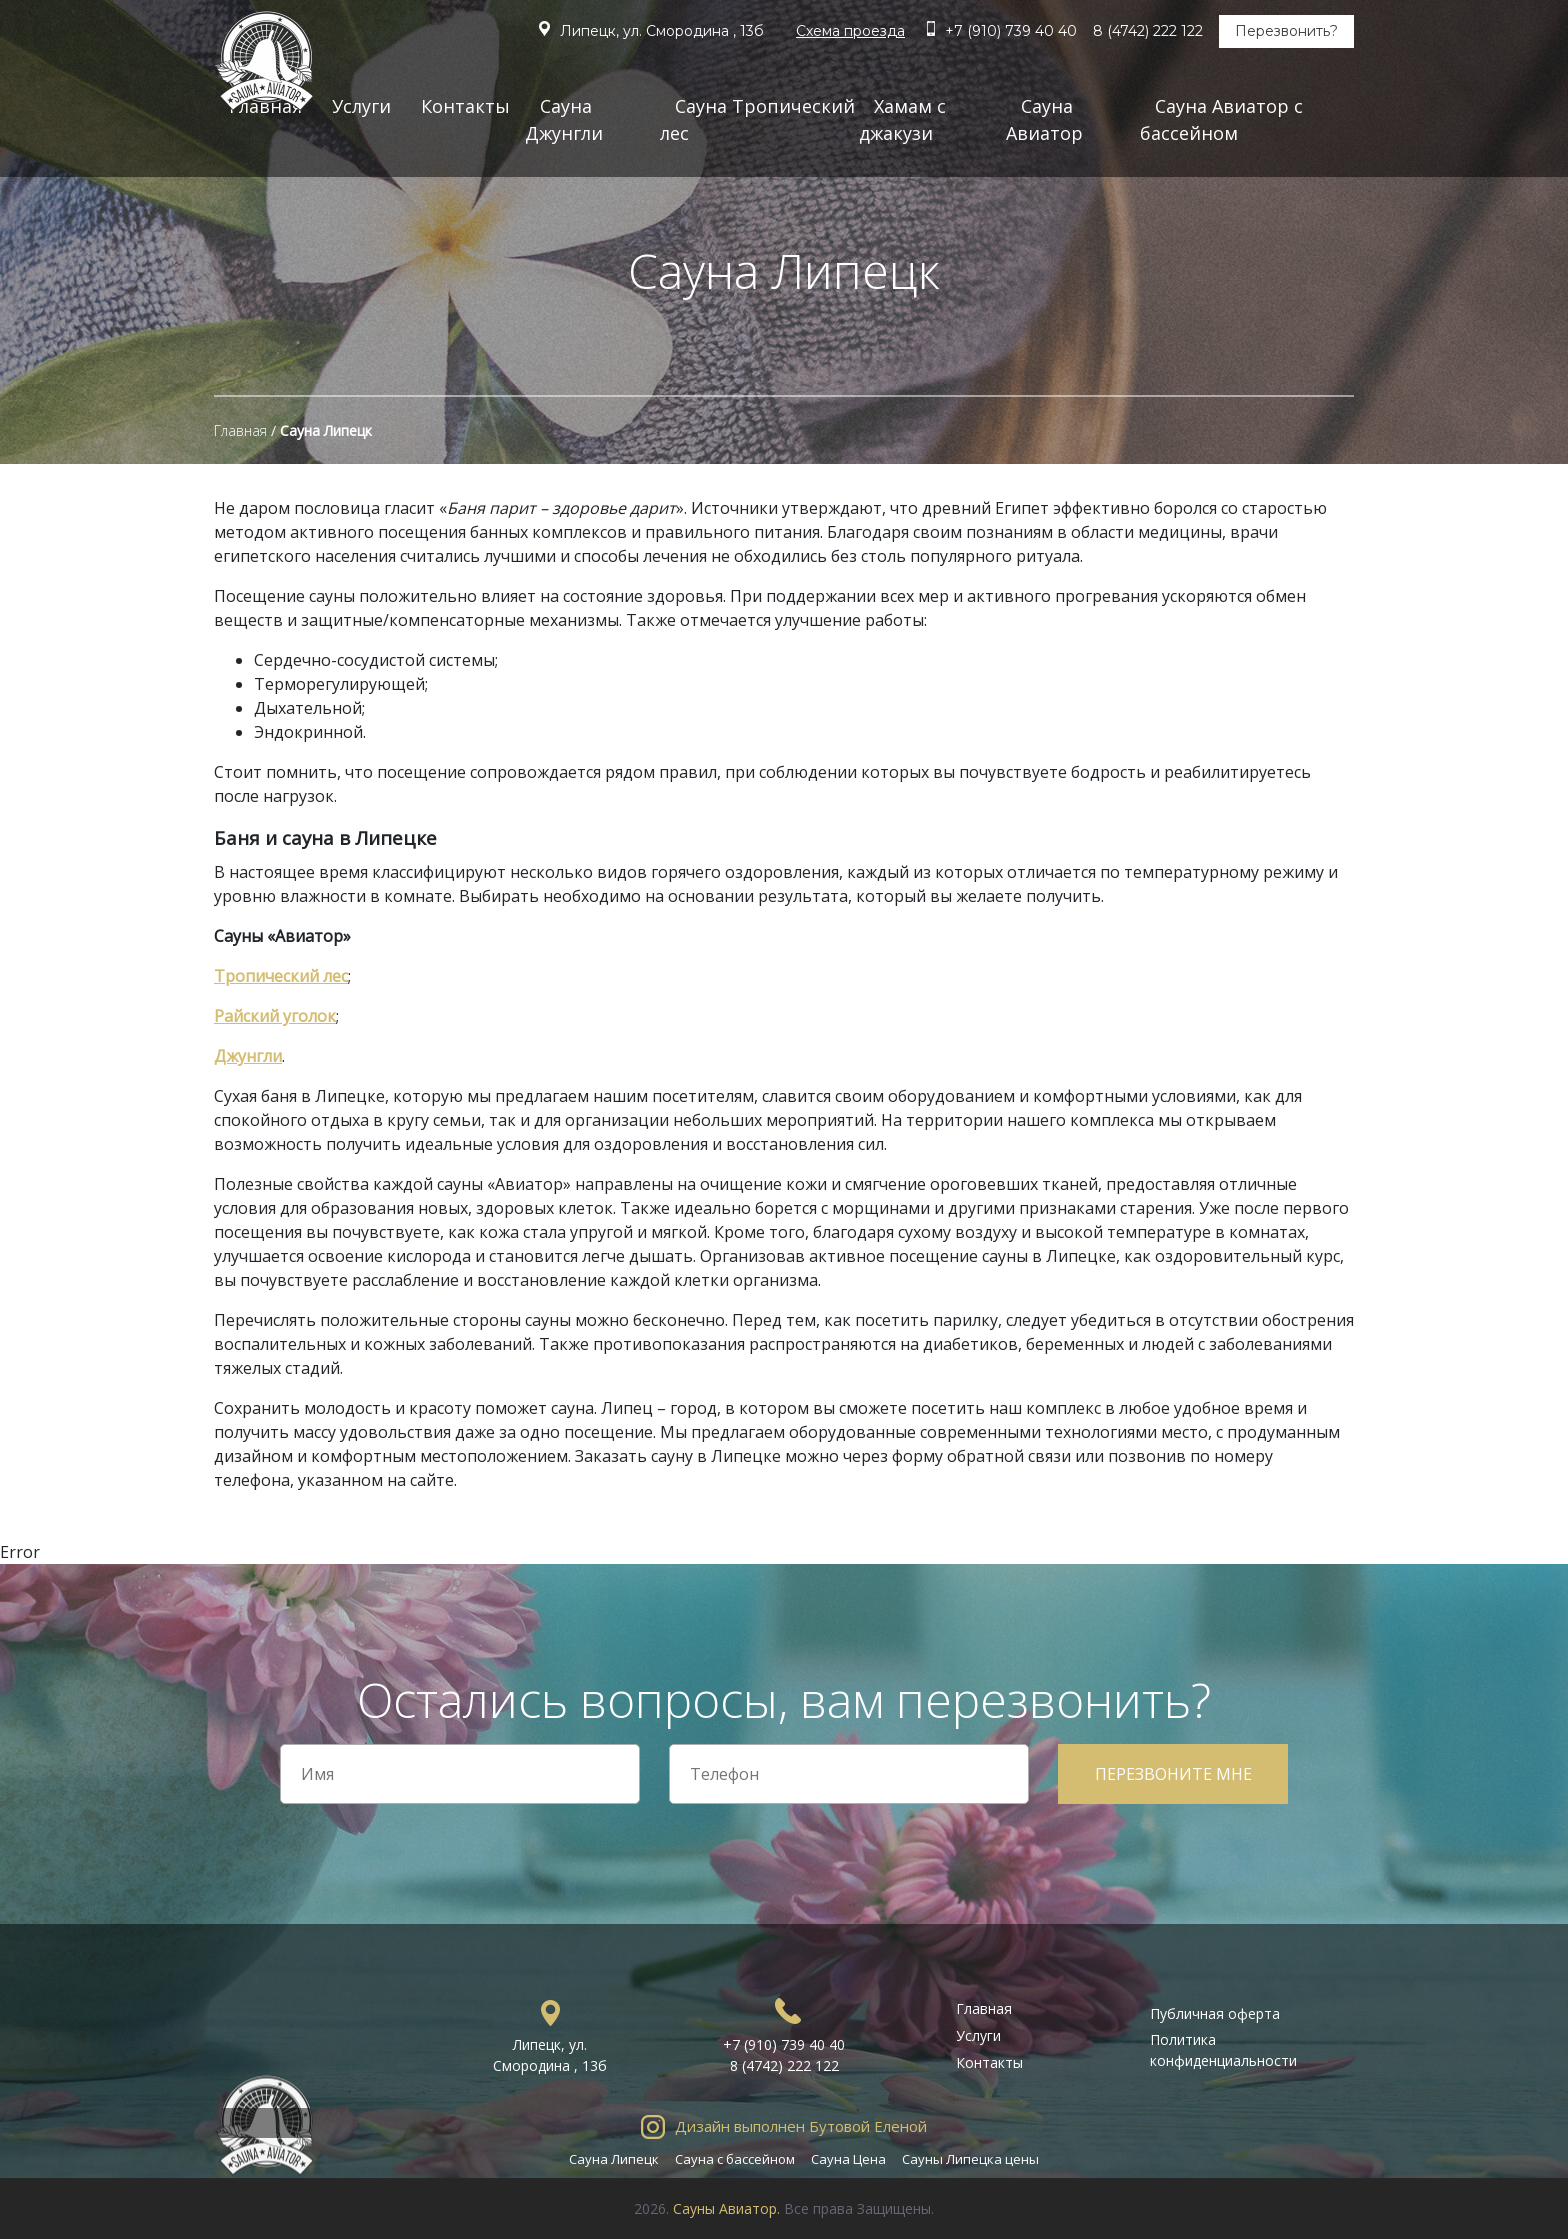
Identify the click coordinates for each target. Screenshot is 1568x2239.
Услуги (361, 106)
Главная (240, 430)
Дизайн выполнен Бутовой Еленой (801, 2126)
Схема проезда (850, 31)
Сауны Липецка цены (970, 2159)
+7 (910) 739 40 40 (1011, 31)
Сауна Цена (848, 2159)
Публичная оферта (1215, 2013)
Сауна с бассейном (735, 2159)
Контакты (465, 106)
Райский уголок (275, 1016)
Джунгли (248, 1056)
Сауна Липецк (614, 2159)
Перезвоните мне (1173, 1774)
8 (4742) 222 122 (1148, 31)
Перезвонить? (1286, 31)
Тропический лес (281, 976)
